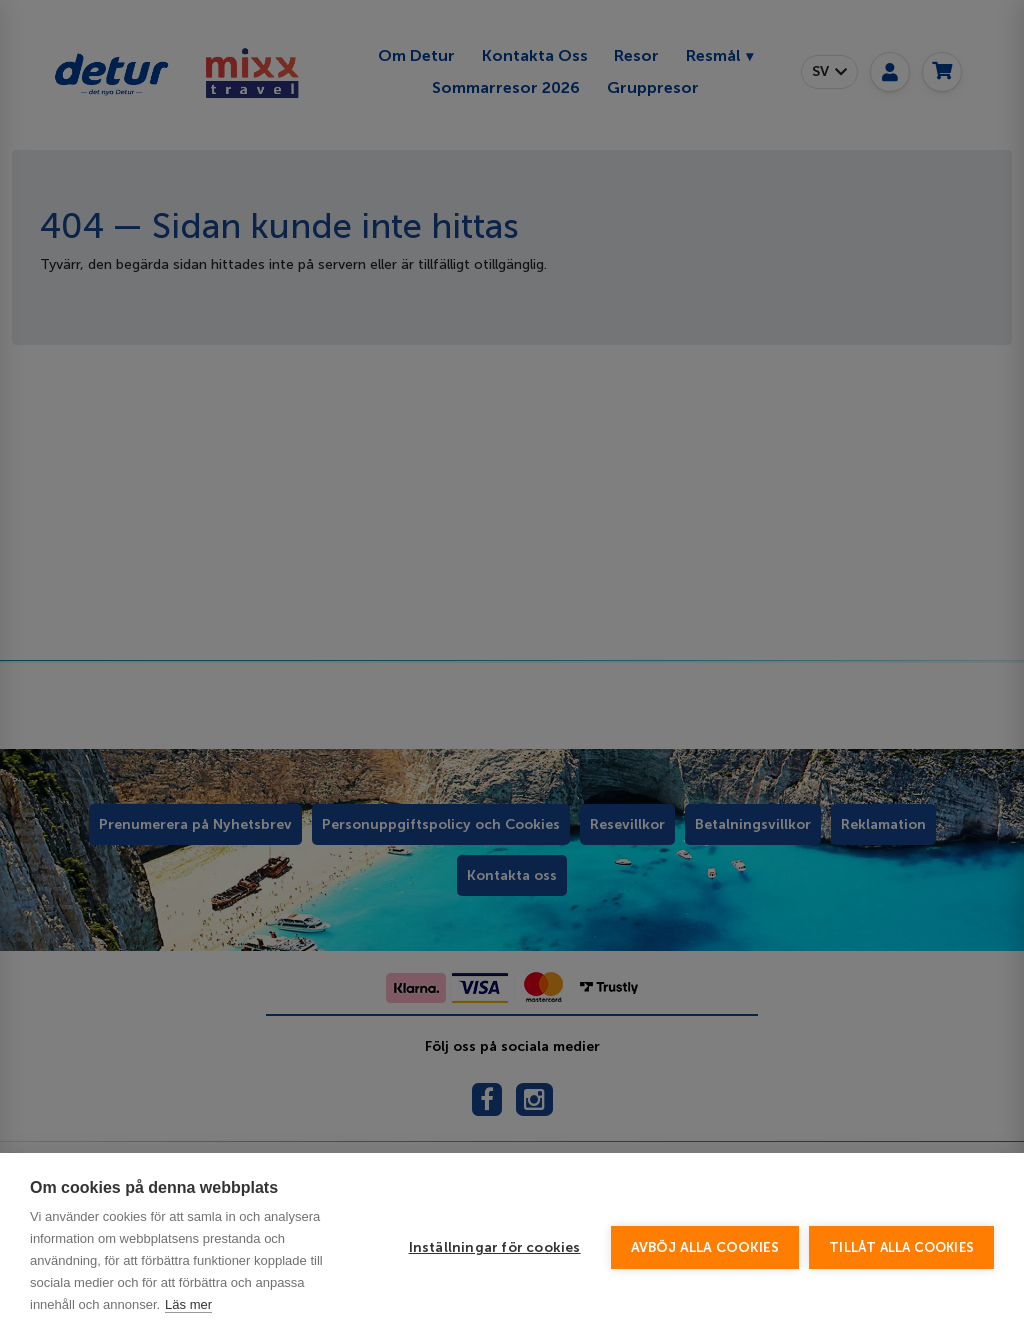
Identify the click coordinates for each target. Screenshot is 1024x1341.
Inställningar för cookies (495, 1247)
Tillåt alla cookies (901, 1247)
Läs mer (188, 1304)
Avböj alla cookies (705, 1247)
